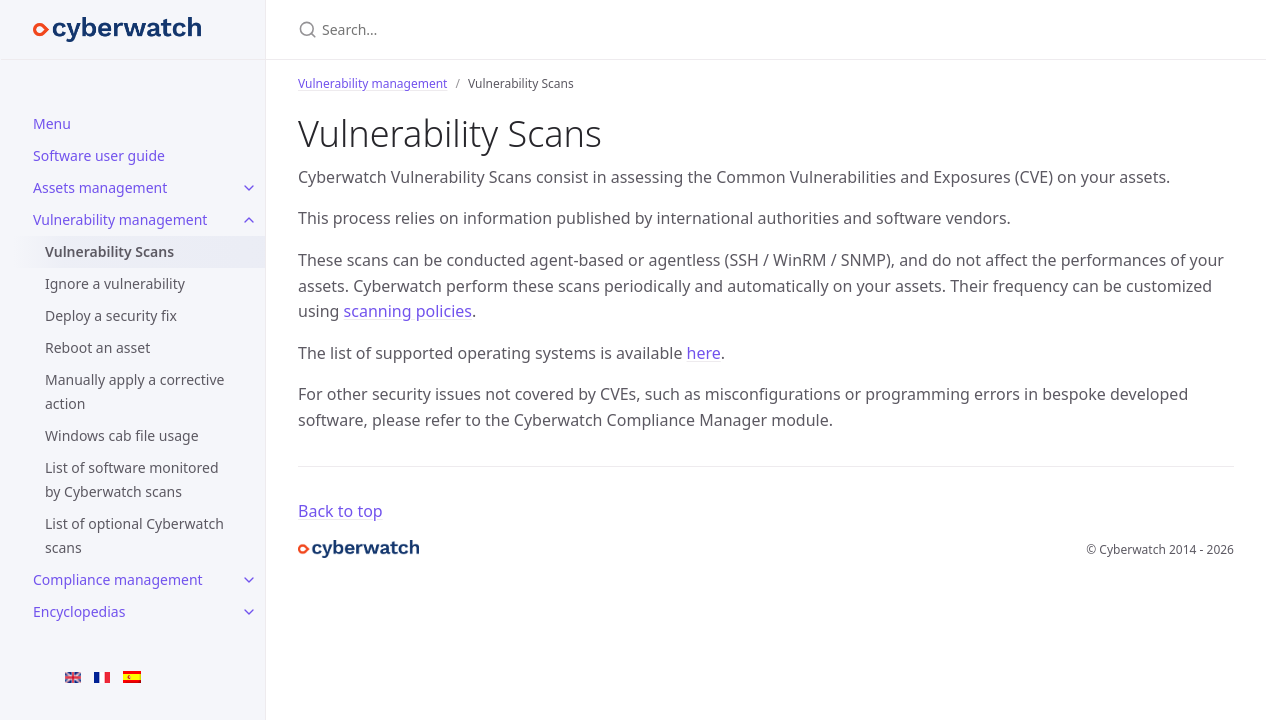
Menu (52, 123)
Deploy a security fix (111, 315)
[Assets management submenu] (249, 188)
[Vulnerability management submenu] (249, 220)
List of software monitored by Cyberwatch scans (132, 479)
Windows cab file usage (122, 435)
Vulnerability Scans (109, 251)
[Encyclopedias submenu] (249, 612)
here (704, 353)
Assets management (100, 187)
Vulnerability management (120, 219)
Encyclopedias (79, 611)
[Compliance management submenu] (249, 580)
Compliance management (118, 579)
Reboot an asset (97, 347)
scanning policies (408, 311)
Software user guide (99, 155)
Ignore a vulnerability (115, 283)
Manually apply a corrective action (134, 391)
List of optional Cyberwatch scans (134, 535)
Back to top (340, 511)
